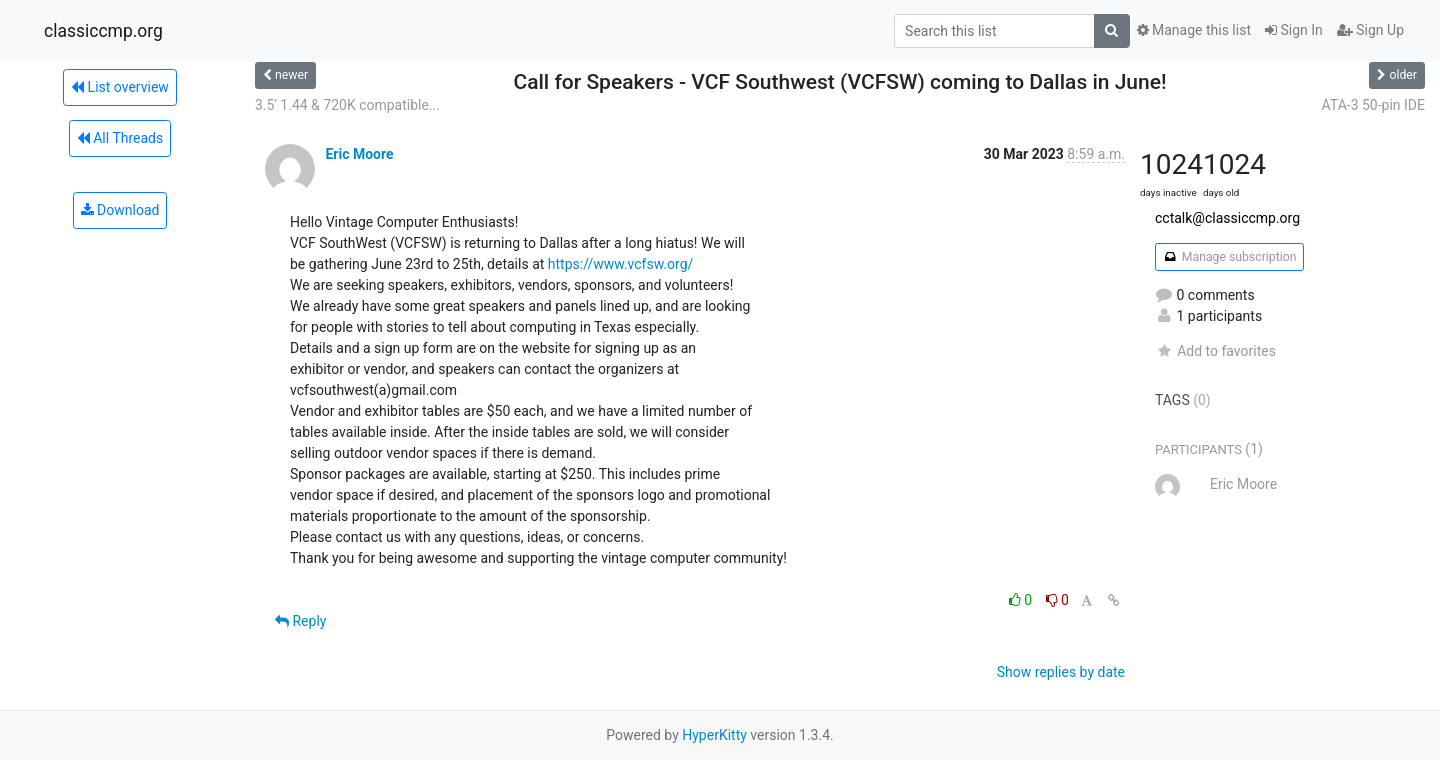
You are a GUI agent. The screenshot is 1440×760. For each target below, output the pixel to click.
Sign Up (1370, 30)
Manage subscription (1229, 257)
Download (120, 210)
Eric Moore (359, 154)
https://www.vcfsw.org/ (621, 264)
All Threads (120, 138)
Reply (300, 621)
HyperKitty (714, 735)
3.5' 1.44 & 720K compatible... (347, 105)
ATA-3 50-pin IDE (1373, 105)
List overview (120, 87)
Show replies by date (1061, 672)
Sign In (1294, 30)
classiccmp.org (103, 31)
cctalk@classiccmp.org (1227, 218)
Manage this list (1194, 30)
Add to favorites (1215, 351)
